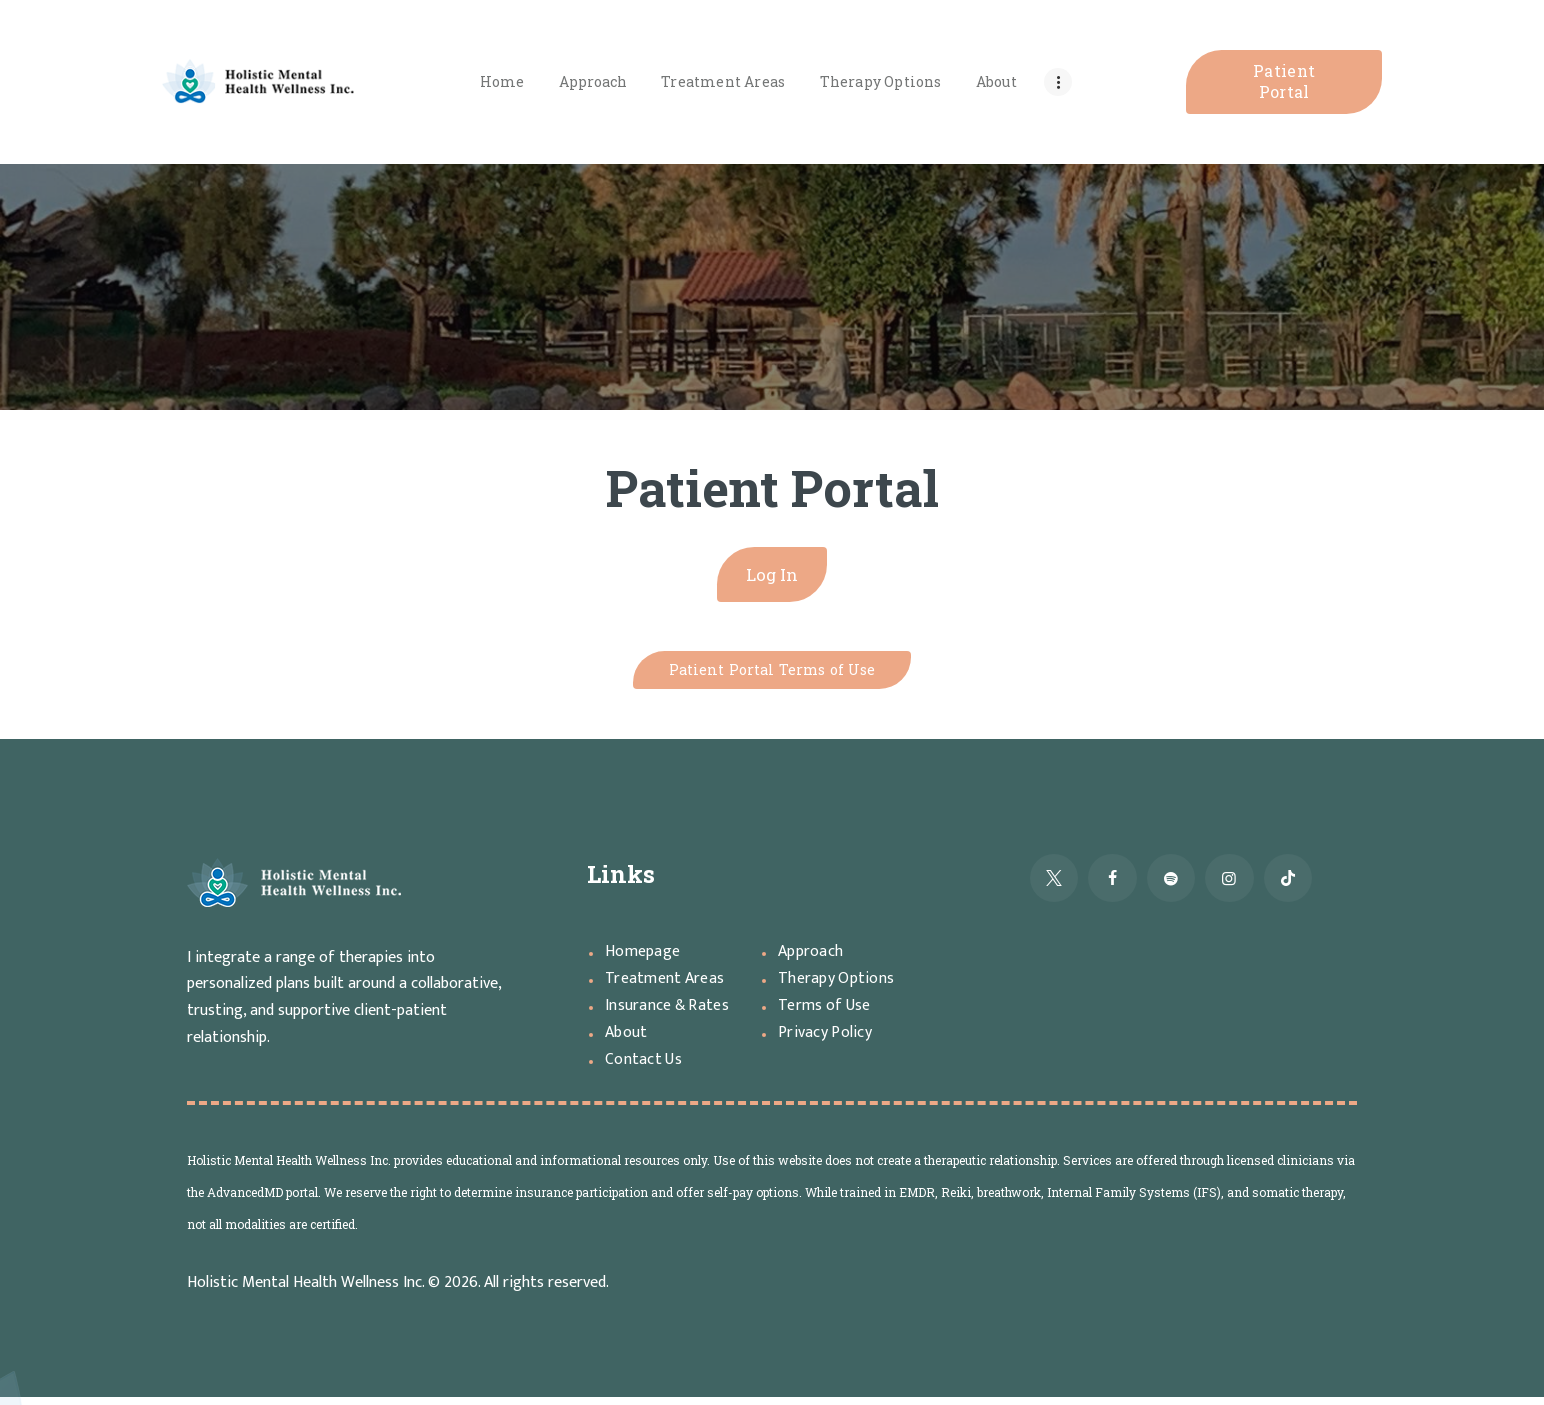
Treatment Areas (670, 987)
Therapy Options (840, 987)
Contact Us (646, 1067)
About (628, 1040)
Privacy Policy (828, 1040)
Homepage (646, 960)
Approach (814, 960)
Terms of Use (829, 1013)
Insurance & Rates (672, 1013)
